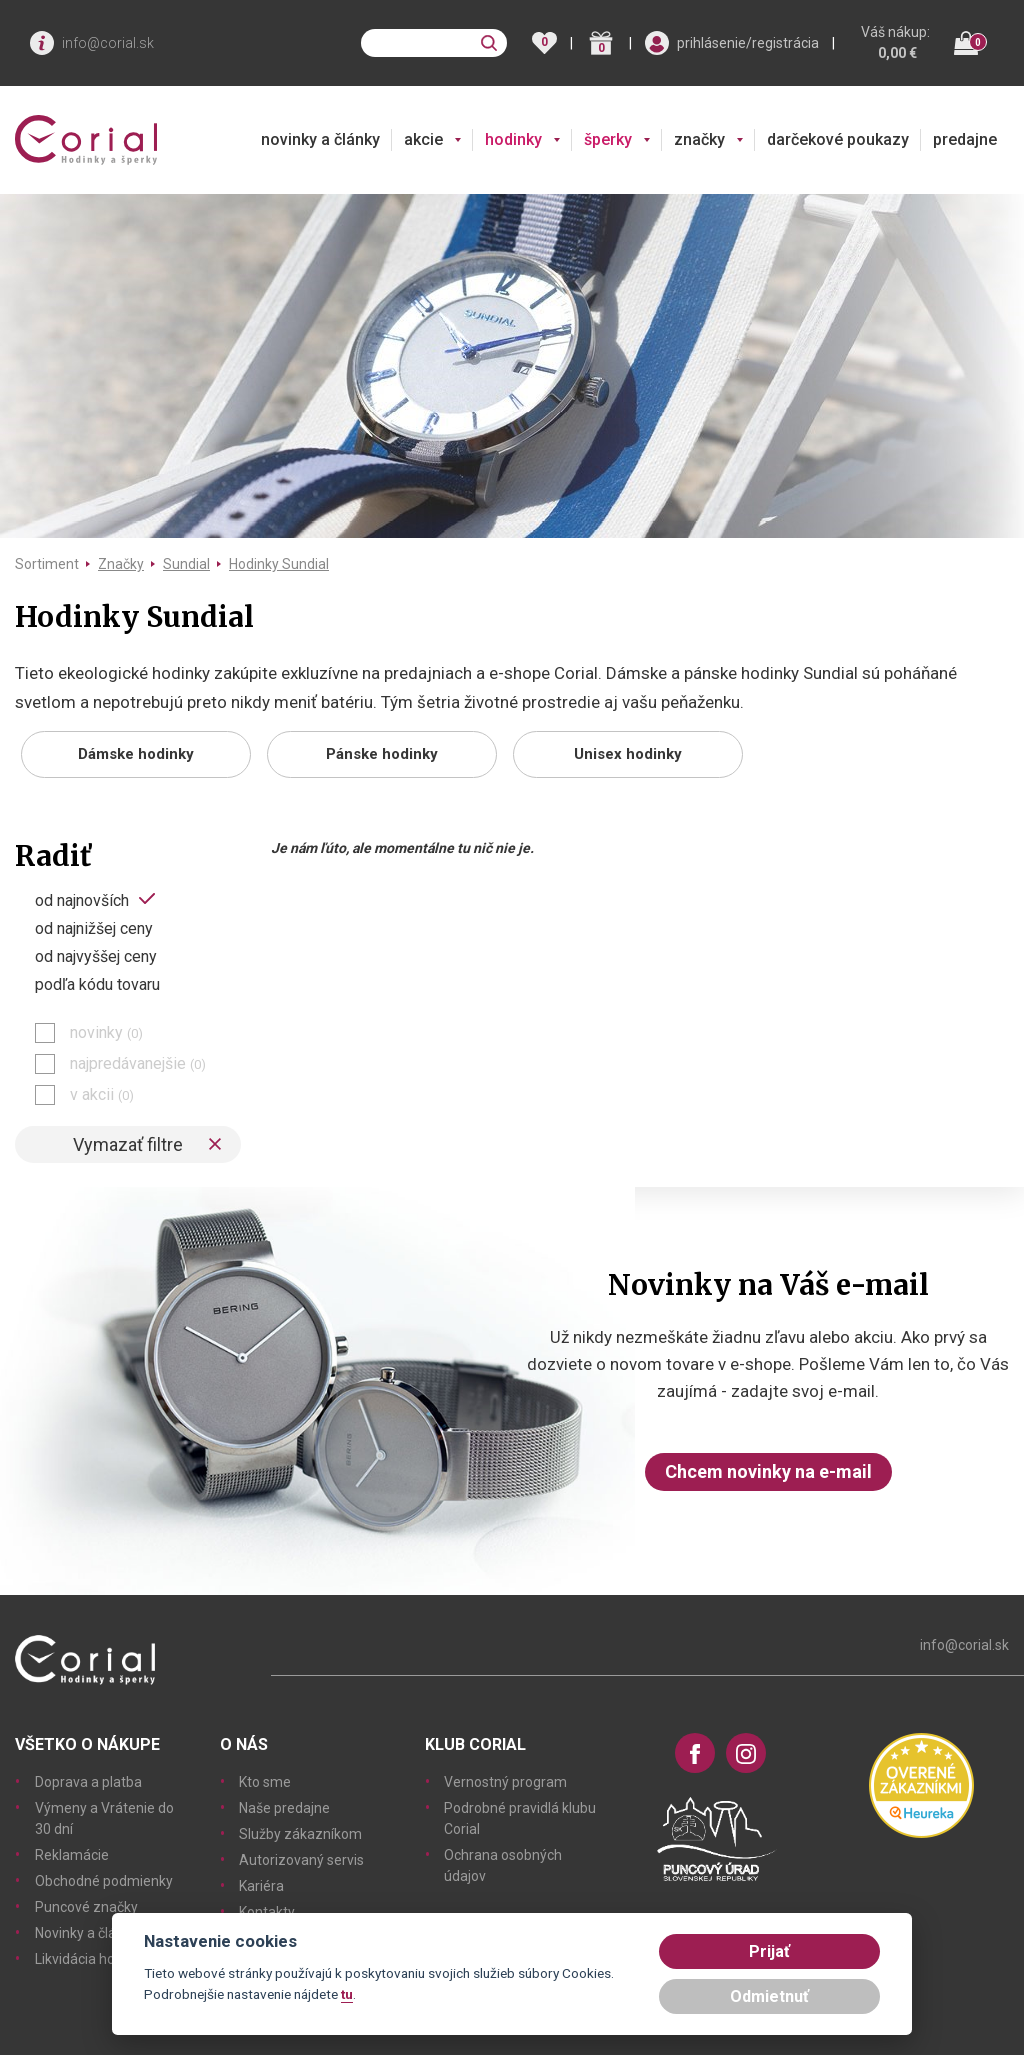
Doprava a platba (88, 1782)
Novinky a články (86, 1933)
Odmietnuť (769, 1996)
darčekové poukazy (838, 139)
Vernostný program (505, 1782)
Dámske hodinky (136, 754)
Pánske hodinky (382, 754)
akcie (423, 139)
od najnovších (82, 900)
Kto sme (265, 1782)
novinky (106, 1033)
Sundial (186, 564)
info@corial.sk (108, 43)
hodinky (513, 139)
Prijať (769, 1951)
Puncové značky (86, 1907)
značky (699, 139)
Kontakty (267, 1912)
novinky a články (320, 139)
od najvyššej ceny (96, 957)
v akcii (102, 1095)
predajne (965, 139)
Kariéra (261, 1886)
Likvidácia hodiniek (93, 1959)
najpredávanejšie (138, 1064)
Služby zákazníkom (300, 1834)
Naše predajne (284, 1808)
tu (347, 1994)
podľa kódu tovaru (97, 985)
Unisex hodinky (628, 754)
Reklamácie (72, 1855)
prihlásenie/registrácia (748, 43)
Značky (121, 564)
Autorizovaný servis (301, 1860)
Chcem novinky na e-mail (768, 1471)
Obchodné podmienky (104, 1881)
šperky (608, 139)
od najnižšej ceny (94, 929)
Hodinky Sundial (279, 564)
